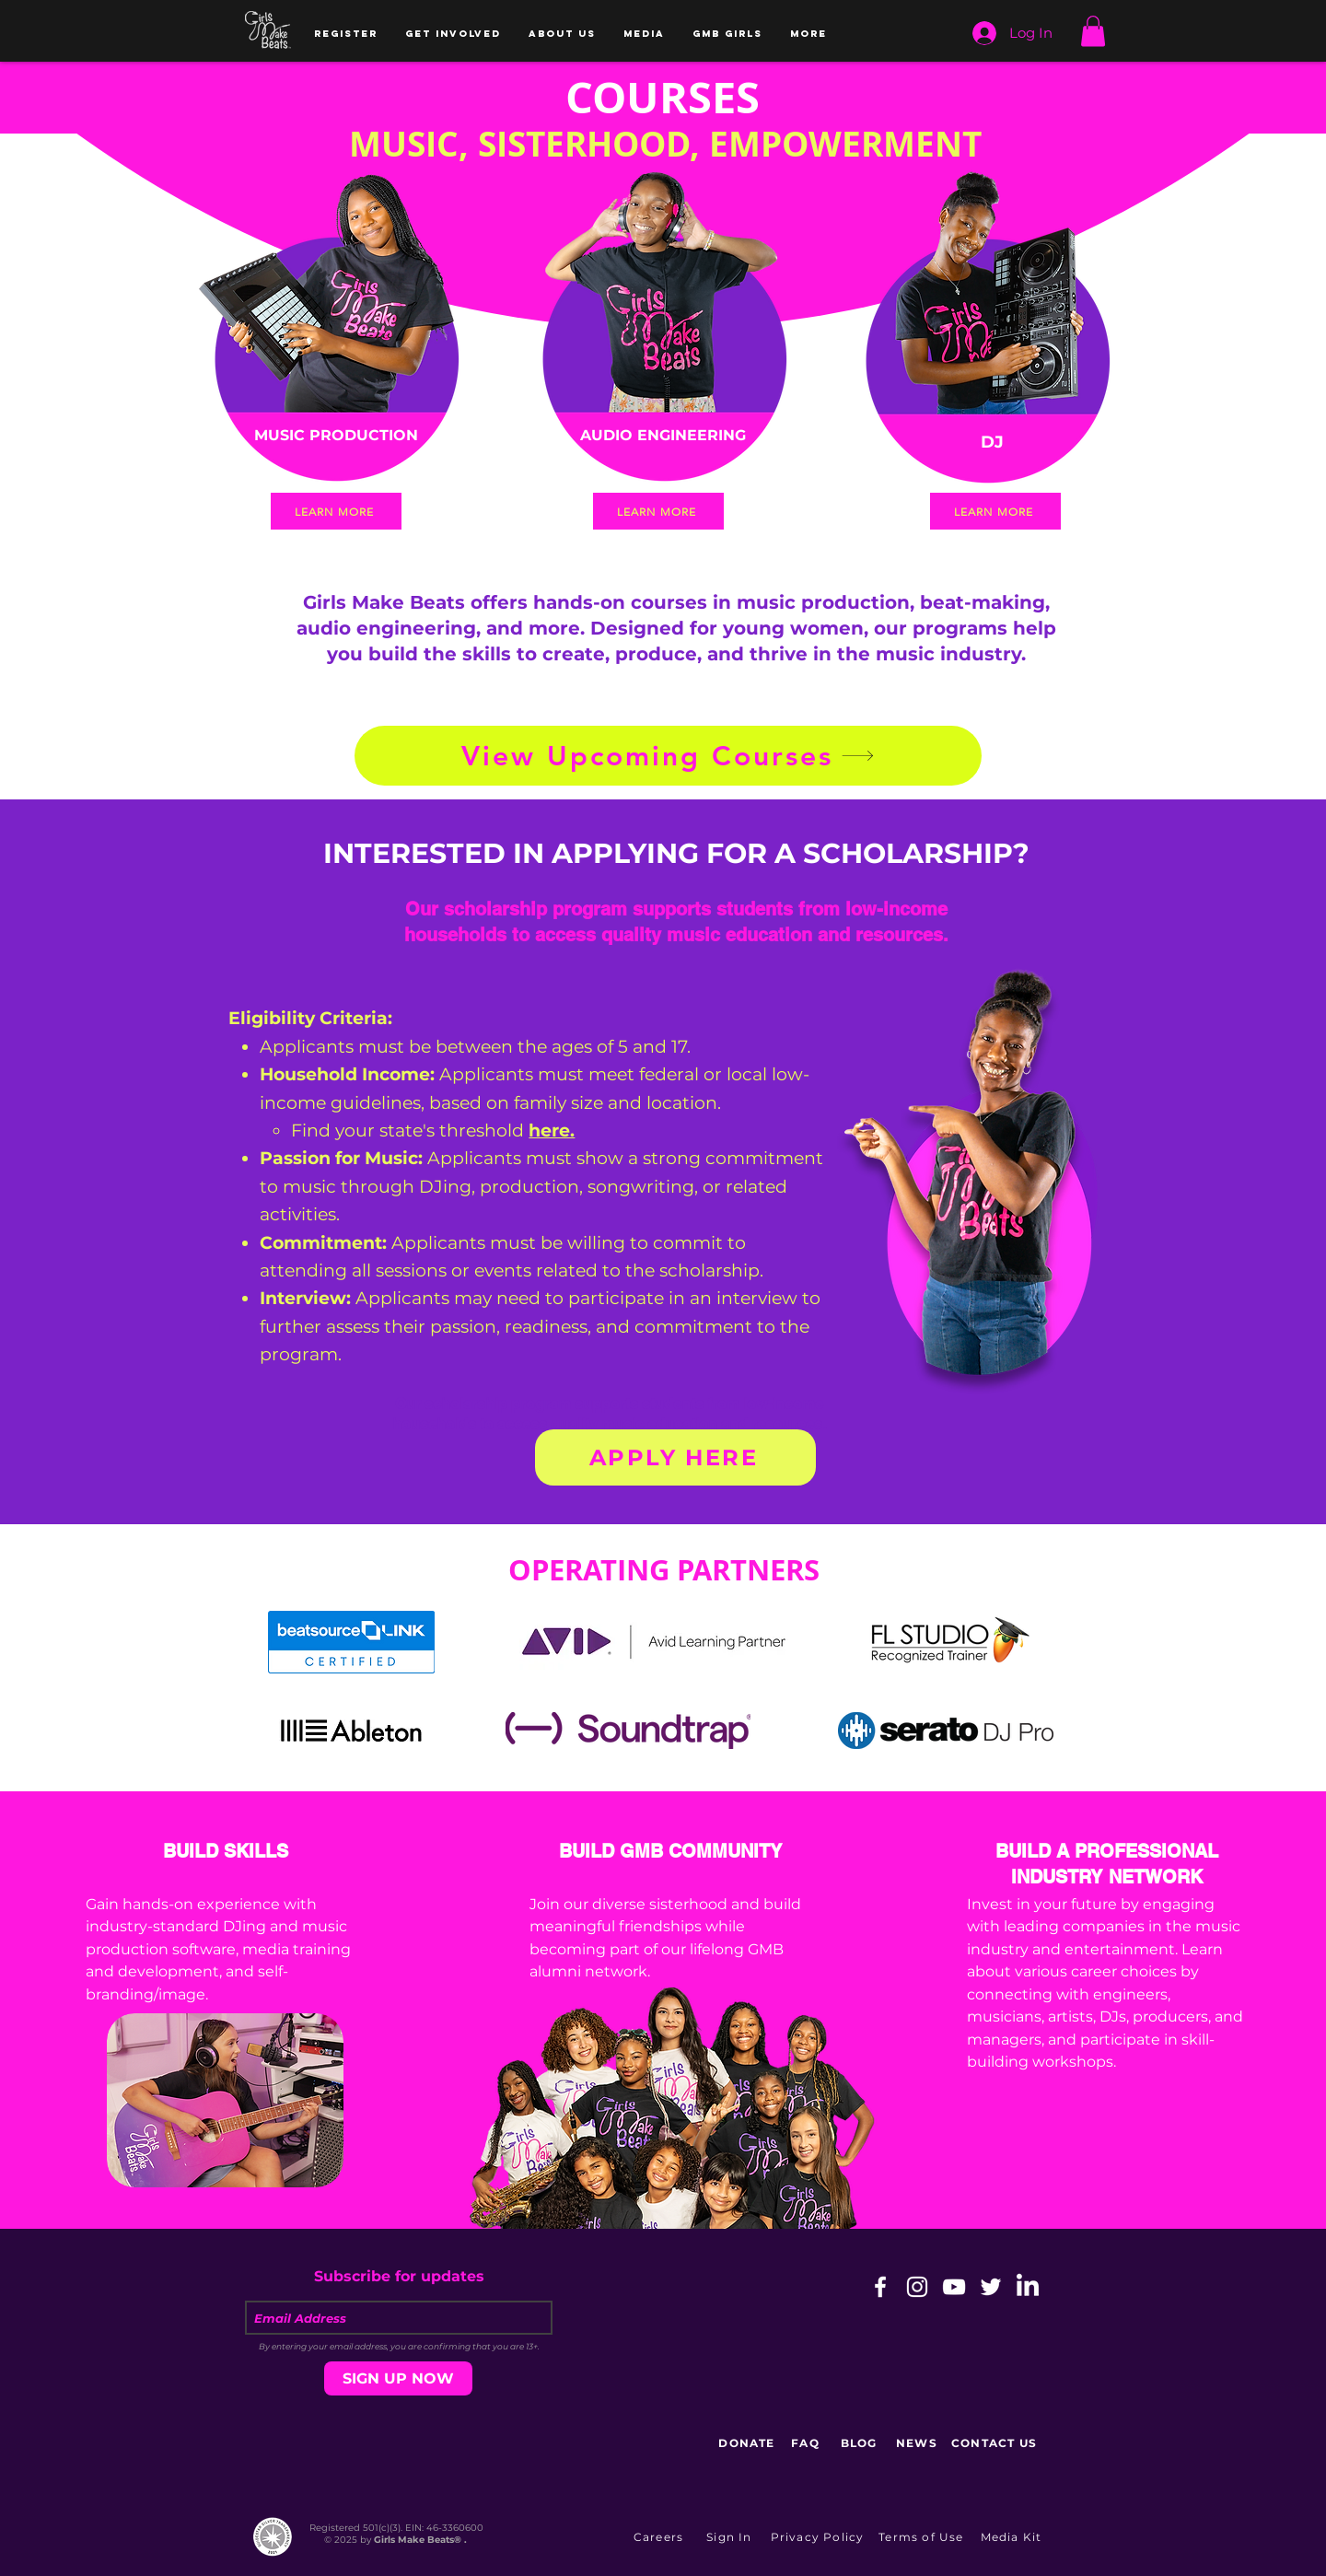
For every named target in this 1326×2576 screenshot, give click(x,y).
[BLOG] (860, 2442)
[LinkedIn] (1027, 2287)
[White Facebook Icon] (880, 2287)
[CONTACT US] (995, 2442)
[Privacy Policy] (819, 2536)
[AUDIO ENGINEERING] (662, 435)
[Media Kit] (1013, 2536)
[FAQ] (807, 2442)
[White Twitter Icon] (991, 2287)
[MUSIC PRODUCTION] (336, 435)
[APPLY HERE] (675, 1457)
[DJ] (992, 442)
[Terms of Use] (923, 2536)
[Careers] (660, 2536)
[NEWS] (918, 2442)
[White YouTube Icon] (954, 2287)
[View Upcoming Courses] (668, 756)
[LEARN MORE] (336, 511)
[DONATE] (748, 2442)
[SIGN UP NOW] (398, 2378)
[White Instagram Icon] (917, 2287)
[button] (345, 33)
